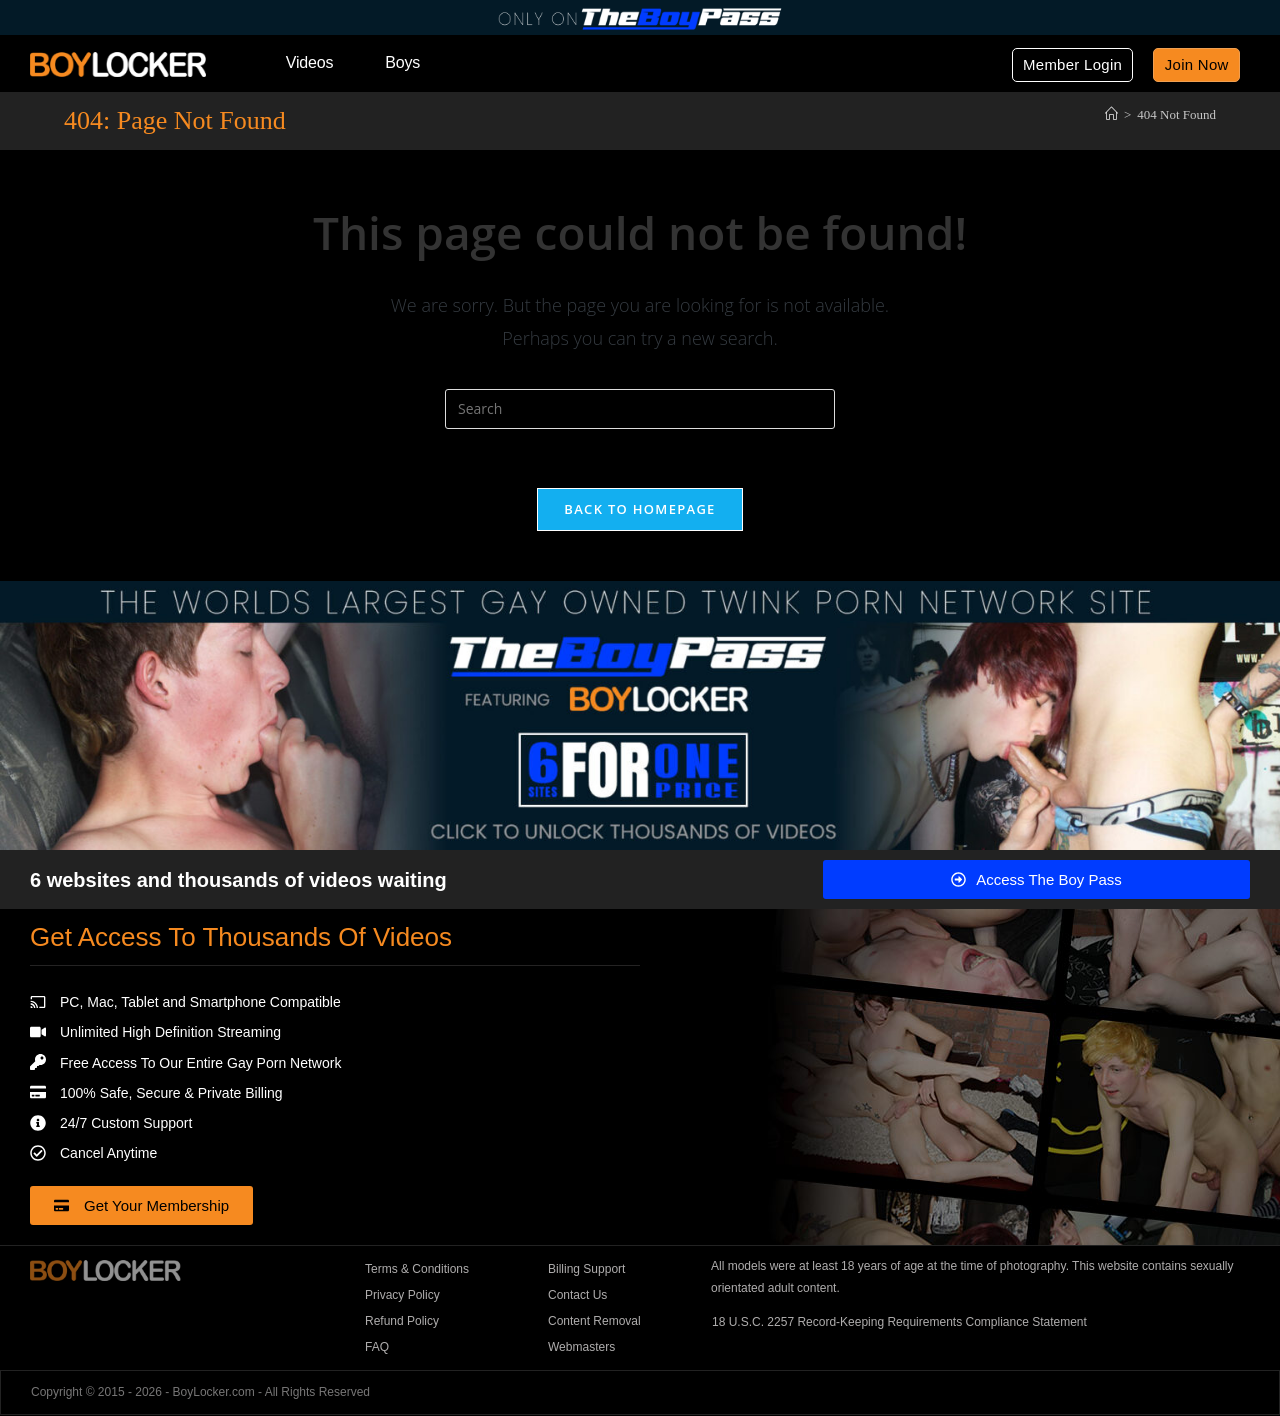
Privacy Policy (402, 1296)
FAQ (377, 1348)
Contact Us (577, 1296)
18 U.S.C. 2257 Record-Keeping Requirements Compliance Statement (899, 1322)
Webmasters (581, 1348)
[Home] (1111, 113)
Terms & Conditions (417, 1270)
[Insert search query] (640, 409)
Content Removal (594, 1322)
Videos (309, 62)
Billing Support (586, 1270)
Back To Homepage (639, 510)
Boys (402, 62)
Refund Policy (402, 1322)
